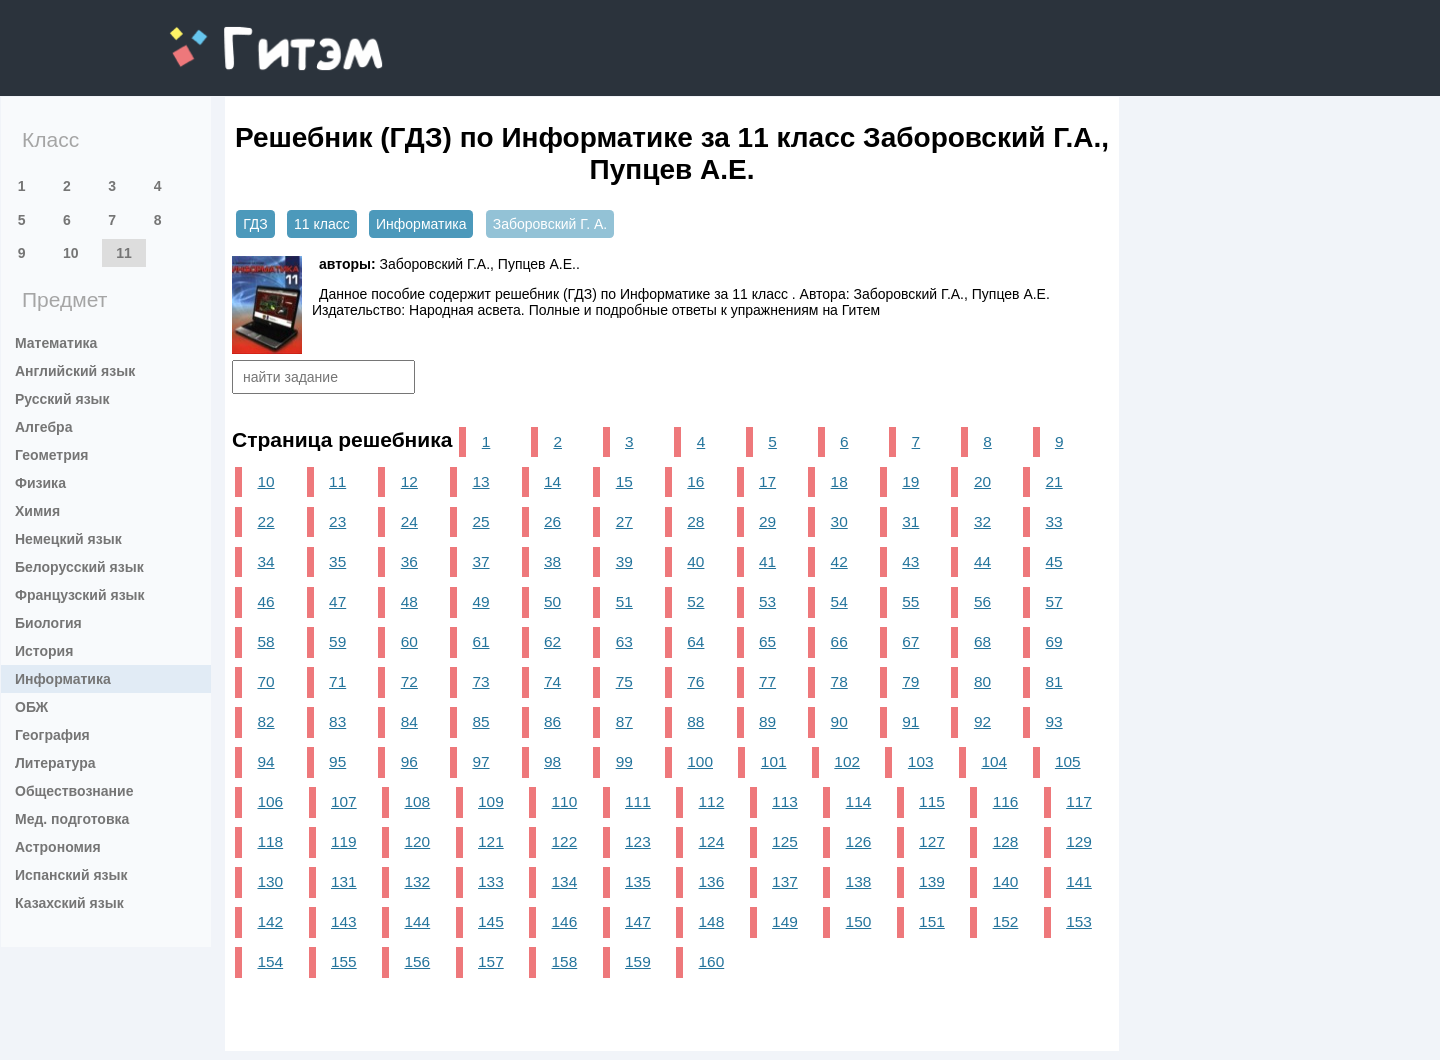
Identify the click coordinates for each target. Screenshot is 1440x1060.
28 (695, 521)
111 (638, 801)
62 (552, 641)
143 (344, 921)
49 (480, 601)
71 (337, 681)
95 (337, 761)
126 (859, 841)
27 (624, 521)
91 (910, 721)
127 (932, 841)
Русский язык (62, 399)
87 (624, 721)
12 (409, 481)
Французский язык (80, 595)
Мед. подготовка (72, 819)
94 (265, 761)
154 (270, 961)
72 (409, 681)
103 (921, 761)
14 (552, 481)
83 (337, 721)
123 (638, 841)
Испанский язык (71, 875)
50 (552, 601)
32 (982, 521)
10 (71, 253)
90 (839, 721)
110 (565, 801)
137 (785, 881)
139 (932, 881)
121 (491, 841)
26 (552, 521)
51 (624, 601)
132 (418, 881)
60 (409, 641)
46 (265, 601)
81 (1054, 681)
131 (344, 881)
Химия (37, 511)
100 (700, 761)
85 (480, 721)
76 (695, 681)
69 (1054, 641)
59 (337, 641)
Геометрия (52, 455)
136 (712, 881)
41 (767, 561)
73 (480, 681)
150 (859, 921)
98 (552, 761)
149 (785, 921)
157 (491, 961)
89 (767, 721)
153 (1079, 921)
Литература (55, 763)
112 (712, 801)
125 (785, 841)
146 (565, 921)
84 (409, 721)
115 (932, 801)
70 (265, 681)
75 (624, 681)
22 (265, 521)
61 (480, 641)
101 (774, 761)
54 (839, 601)
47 (337, 601)
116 (1006, 801)
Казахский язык (69, 903)
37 (480, 561)
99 (624, 761)
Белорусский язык (79, 567)
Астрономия (58, 847)
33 (1054, 521)
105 (1068, 761)
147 (638, 921)
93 (1054, 721)
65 (767, 641)
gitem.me (222, 35)
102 (847, 761)
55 (910, 601)
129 (1079, 841)
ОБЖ (31, 707)
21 (1054, 481)
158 (565, 961)
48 (409, 601)
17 (767, 481)
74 (552, 681)
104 (994, 761)
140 (1006, 881)
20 (982, 481)
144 (418, 921)
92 (982, 721)
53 (767, 601)
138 (859, 881)
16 (695, 481)
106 (270, 801)
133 (491, 881)
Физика (40, 483)
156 (418, 961)
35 (337, 561)
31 (910, 521)
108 (418, 801)
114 (859, 801)
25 (480, 521)
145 (491, 921)
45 (1054, 561)
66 (839, 641)
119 (344, 841)
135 (638, 881)
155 (344, 961)
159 (638, 961)
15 (624, 481)
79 (910, 681)
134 (565, 881)
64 (695, 641)
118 (270, 841)
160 (712, 961)
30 (839, 521)
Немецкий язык (68, 539)
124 (712, 841)
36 (409, 561)
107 (344, 801)
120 (418, 841)
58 (265, 641)
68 (982, 641)
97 (480, 761)
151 (932, 921)
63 (624, 641)
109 (491, 801)
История (44, 651)
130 (270, 881)
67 (910, 641)
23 (337, 521)
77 (767, 681)
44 (982, 561)
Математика (56, 343)
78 (839, 681)
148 (712, 921)
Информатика (63, 679)
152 (1006, 921)
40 (695, 561)
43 (910, 561)
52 (695, 601)
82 (265, 721)
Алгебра (43, 427)
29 (767, 521)
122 (565, 841)
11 (124, 253)
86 (552, 721)
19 (910, 481)
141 (1079, 881)
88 (695, 721)
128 (1006, 841)
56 (982, 601)
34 (265, 561)
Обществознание (74, 791)
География (52, 735)
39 (624, 561)
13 (480, 481)
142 (270, 921)
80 (982, 681)
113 (785, 801)
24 (409, 521)
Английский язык (75, 371)
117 (1079, 801)
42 (839, 561)
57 (1054, 601)
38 (552, 561)
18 (839, 481)
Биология (48, 623)
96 (409, 761)
